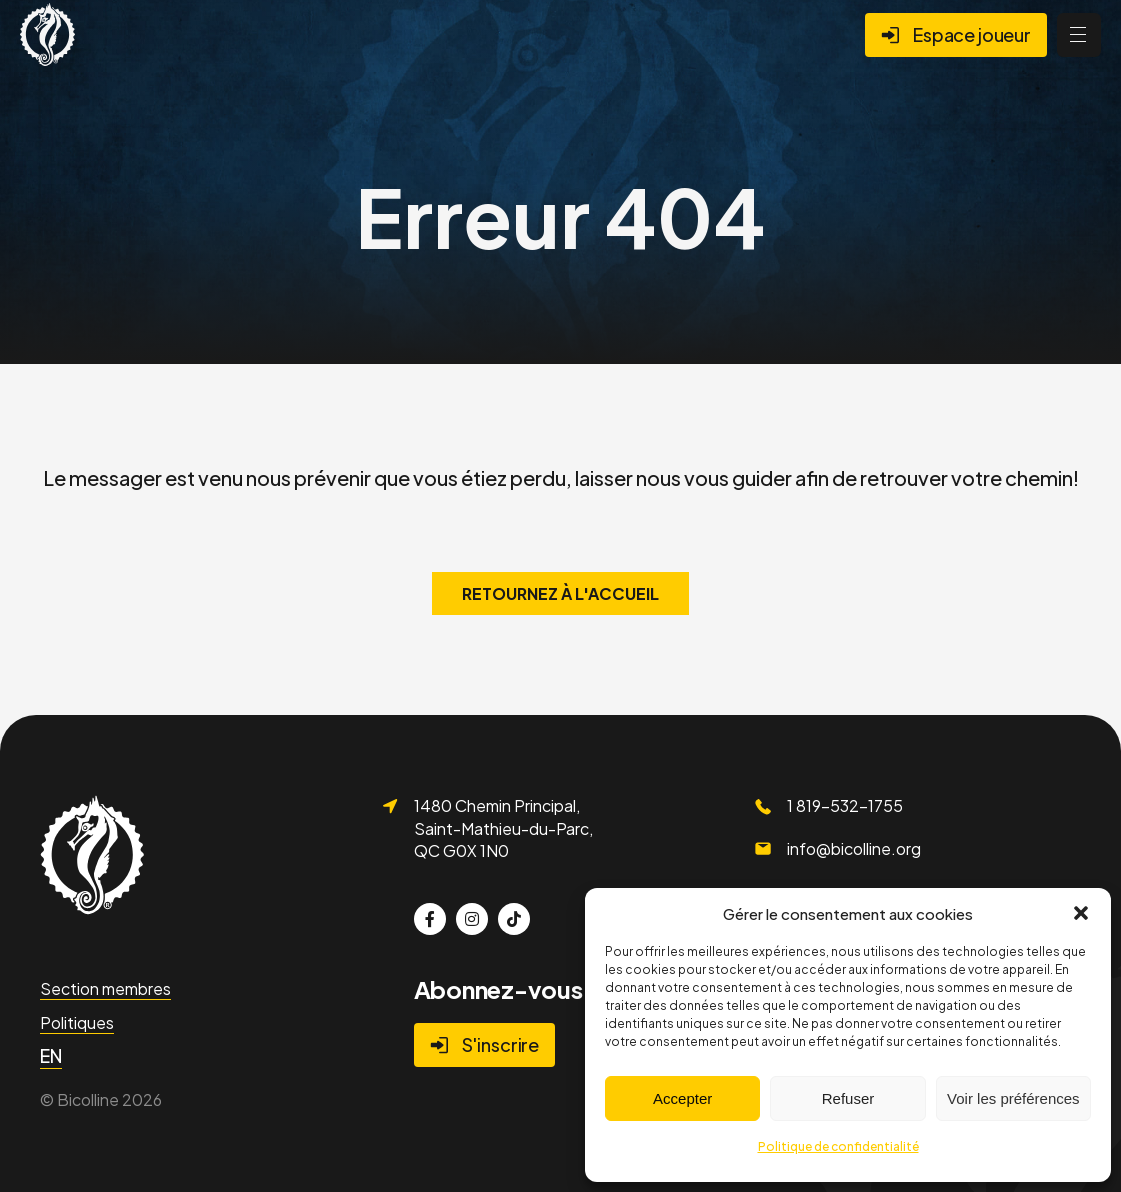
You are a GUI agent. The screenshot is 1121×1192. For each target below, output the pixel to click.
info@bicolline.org (854, 848)
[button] (1081, 913)
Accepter (682, 1098)
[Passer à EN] (51, 1056)
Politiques (77, 1022)
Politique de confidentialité (838, 1146)
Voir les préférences (1013, 1098)
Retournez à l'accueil (560, 593)
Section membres (105, 988)
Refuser (848, 1098)
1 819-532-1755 (845, 805)
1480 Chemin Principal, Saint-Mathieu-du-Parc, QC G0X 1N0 (503, 828)
